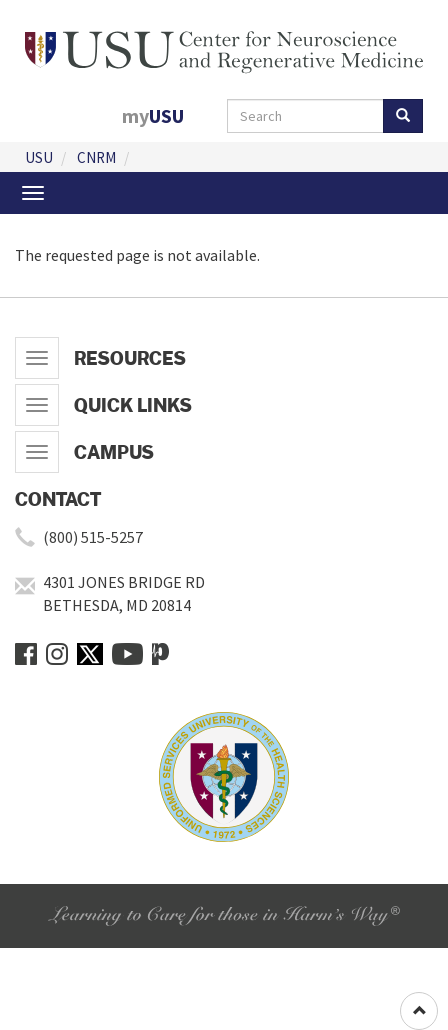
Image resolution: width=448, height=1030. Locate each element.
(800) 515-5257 (93, 537)
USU (39, 157)
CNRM (96, 157)
